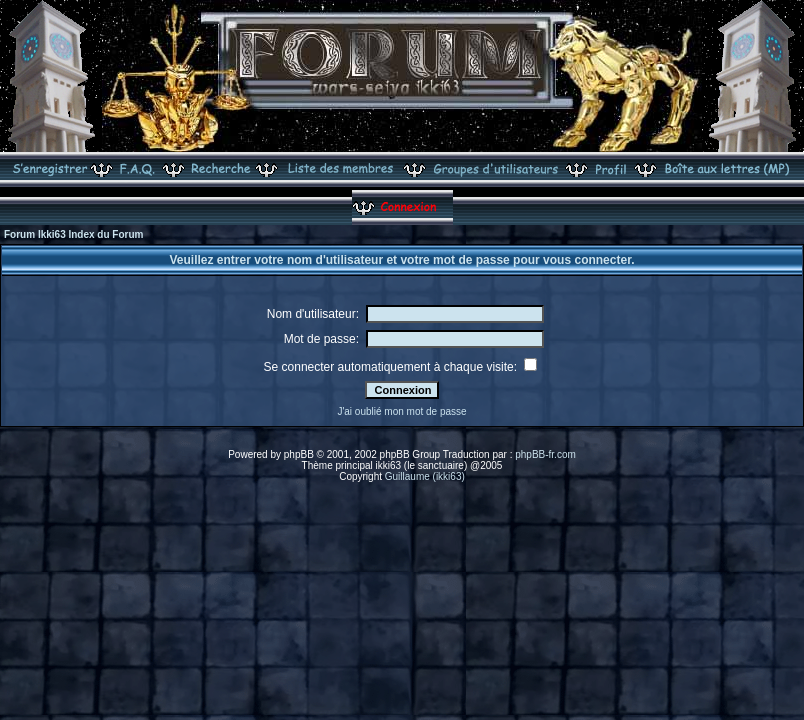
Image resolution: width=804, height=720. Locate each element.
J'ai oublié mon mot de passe (401, 411)
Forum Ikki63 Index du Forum (73, 234)
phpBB (299, 454)
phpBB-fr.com (545, 454)
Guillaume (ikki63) (425, 476)
